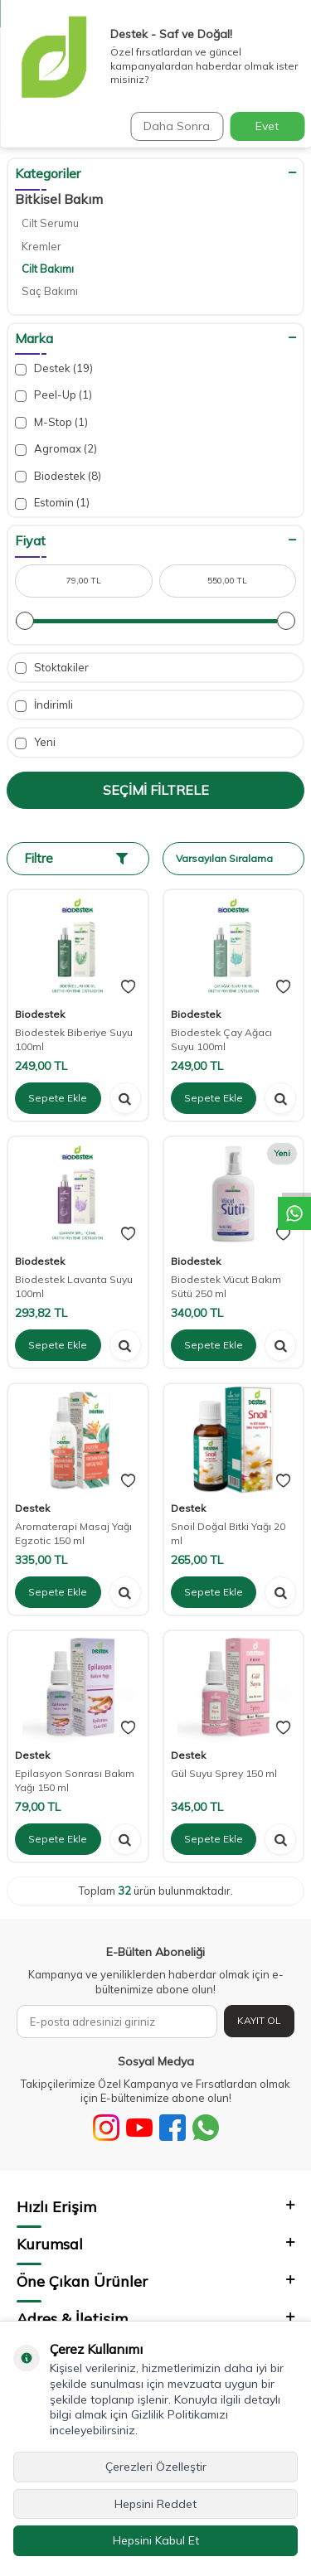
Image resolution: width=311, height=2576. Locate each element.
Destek (54, 368)
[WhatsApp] (205, 2127)
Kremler (41, 246)
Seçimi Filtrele (156, 790)
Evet (267, 126)
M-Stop (51, 422)
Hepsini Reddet (155, 2503)
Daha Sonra (176, 126)
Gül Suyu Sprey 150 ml (224, 1773)
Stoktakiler (52, 668)
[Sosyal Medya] (106, 2127)
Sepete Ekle (57, 1098)
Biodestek (58, 476)
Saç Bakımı (50, 291)
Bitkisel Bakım (59, 199)
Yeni (35, 742)
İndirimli (44, 705)
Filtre (76, 858)
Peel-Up (53, 395)
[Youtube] (139, 2127)
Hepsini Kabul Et (156, 2540)
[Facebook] (172, 2127)
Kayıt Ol (259, 2020)
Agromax (56, 449)
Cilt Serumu (50, 223)
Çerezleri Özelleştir (156, 2466)
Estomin (52, 503)
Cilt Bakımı (48, 268)
